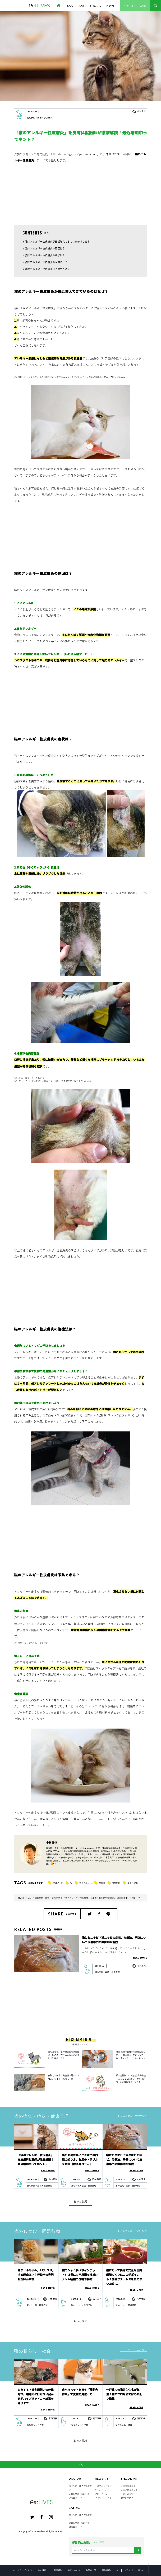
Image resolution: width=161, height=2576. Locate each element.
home (21, 1897)
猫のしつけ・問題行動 (37, 2305)
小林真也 (141, 111)
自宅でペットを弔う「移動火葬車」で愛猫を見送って (80, 2392)
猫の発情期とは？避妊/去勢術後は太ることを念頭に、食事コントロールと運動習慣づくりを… (131, 2079)
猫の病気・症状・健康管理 (39, 117)
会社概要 (42, 2570)
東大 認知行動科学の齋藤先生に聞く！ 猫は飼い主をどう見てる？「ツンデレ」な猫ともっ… (130, 2055)
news (110, 5)
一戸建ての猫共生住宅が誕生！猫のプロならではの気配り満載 (124, 2394)
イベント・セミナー (104, 2498)
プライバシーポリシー (134, 2570)
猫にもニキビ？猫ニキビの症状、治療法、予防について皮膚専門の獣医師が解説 (114, 1939)
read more (140, 1957)
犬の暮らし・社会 (77, 2498)
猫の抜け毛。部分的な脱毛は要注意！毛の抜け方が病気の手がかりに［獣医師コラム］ (63, 2055)
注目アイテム (101, 2493)
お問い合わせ (74, 2570)
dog (70, 5)
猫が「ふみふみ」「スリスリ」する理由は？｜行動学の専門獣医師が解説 (36, 2274)
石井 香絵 (96, 2179)
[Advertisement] (80, 194)
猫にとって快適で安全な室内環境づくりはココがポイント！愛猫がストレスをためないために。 (124, 2277)
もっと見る (80, 2201)
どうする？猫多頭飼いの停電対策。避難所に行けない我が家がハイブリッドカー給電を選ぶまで (36, 2396)
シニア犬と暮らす (129, 2489)
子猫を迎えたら (128, 2493)
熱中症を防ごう (128, 2498)
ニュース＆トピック (104, 2485)
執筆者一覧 (91, 2570)
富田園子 (97, 2298)
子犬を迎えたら (128, 2485)
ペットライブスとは (135, 5)
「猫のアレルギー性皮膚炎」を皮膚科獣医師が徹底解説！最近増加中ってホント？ (36, 2159)
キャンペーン (101, 2489)
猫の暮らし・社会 (35, 2424)
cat (82, 5)
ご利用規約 (57, 2570)
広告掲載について (110, 2570)
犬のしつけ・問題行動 (79, 2493)
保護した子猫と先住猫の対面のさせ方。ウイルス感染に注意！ (63, 2077)
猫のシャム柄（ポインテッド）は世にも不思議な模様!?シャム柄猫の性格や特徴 (80, 2274)
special (95, 5)
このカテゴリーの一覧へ (133, 2115)
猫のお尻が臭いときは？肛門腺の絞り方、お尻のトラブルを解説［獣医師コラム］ (80, 2159)
